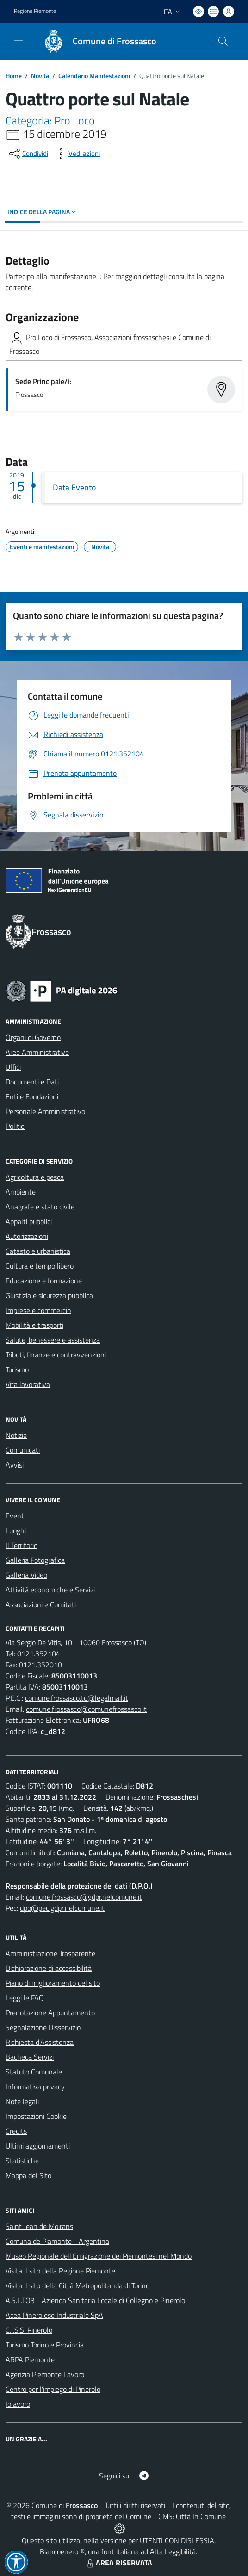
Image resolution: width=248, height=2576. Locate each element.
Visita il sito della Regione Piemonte (60, 2270)
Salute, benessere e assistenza (53, 1339)
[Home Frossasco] (95, 41)
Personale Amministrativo (45, 1111)
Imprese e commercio (38, 1310)
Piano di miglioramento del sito (53, 1982)
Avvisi (15, 1464)
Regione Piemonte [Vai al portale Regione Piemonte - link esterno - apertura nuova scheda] (35, 11)
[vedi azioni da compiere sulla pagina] (77, 153)
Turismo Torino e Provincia (45, 2344)
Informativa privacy (35, 2086)
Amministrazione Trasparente (50, 1953)
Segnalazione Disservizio (43, 2027)
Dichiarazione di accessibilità (49, 1968)
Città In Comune (201, 2516)
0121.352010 (40, 1664)
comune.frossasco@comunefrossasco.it (86, 1709)
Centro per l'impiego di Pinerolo (53, 2389)
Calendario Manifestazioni (94, 75)
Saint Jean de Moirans (39, 2226)
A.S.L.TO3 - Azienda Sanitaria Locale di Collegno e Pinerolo (95, 2300)
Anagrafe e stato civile (40, 1206)
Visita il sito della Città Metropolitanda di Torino (77, 2285)
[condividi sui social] (28, 153)
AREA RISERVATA (118, 2562)
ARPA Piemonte (30, 2359)
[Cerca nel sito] (223, 41)
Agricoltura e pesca (35, 1177)
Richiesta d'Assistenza (40, 2042)
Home (14, 75)
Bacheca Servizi (30, 2056)
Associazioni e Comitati (41, 1604)
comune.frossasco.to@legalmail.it (76, 1697)
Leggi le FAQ (25, 1997)
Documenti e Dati (32, 1081)
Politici (15, 1126)
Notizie (16, 1435)
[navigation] (18, 40)
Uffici (13, 1066)
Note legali (22, 2101)
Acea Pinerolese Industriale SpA (54, 2315)
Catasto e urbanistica (38, 1251)
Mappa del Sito (28, 2175)
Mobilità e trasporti (34, 1325)
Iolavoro (18, 2403)
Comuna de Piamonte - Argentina (57, 2241)
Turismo (17, 1369)
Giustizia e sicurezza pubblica (49, 1295)
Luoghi (16, 1530)
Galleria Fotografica (35, 1560)
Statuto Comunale (34, 2071)
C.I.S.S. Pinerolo (29, 2329)
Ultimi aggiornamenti (38, 2145)
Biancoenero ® (62, 2551)
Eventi (15, 1515)
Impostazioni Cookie (36, 2116)
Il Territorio (21, 1545)
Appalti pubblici (29, 1221)
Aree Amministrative (37, 1052)
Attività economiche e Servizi (50, 1589)
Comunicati (23, 1449)
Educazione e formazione (44, 1280)
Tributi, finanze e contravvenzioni (56, 1354)
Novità (40, 75)
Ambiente (21, 1191)
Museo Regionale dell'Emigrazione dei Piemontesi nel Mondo (99, 2255)
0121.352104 (38, 1653)
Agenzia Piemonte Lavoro (45, 2374)
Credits (16, 2130)
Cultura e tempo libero (40, 1265)
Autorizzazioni (27, 1236)
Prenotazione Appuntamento (50, 2012)
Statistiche (22, 2160)
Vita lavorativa (28, 1384)
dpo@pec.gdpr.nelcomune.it (62, 1907)
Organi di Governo (33, 1037)
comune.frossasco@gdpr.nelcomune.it (84, 1896)
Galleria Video (26, 1574)
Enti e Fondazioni (32, 1096)
